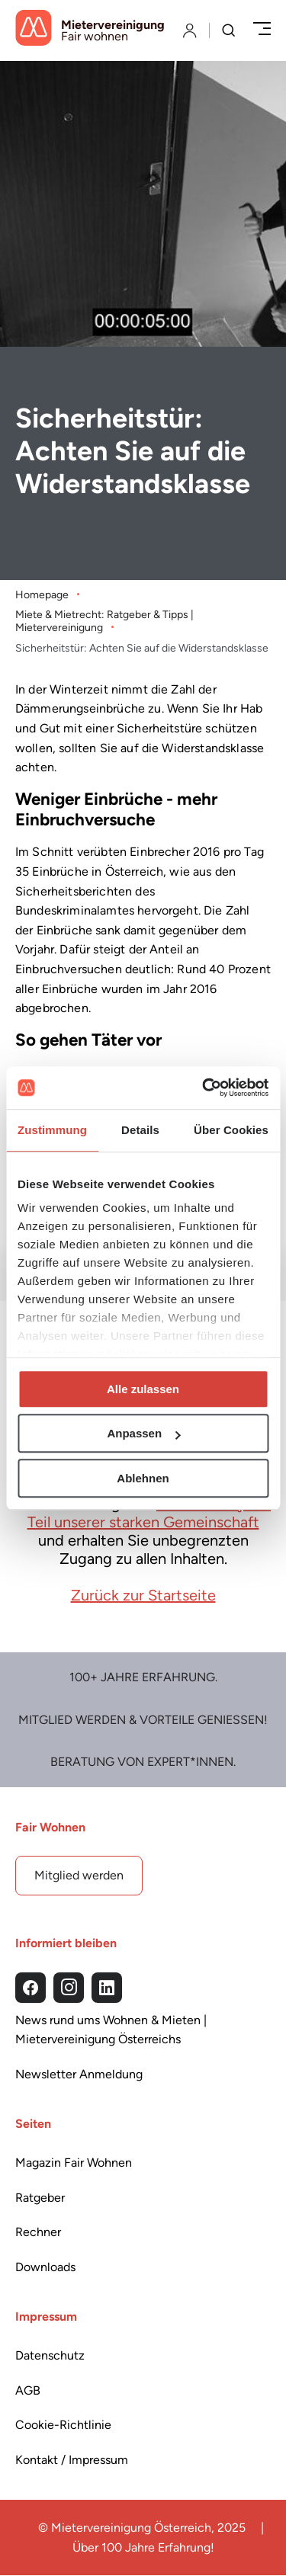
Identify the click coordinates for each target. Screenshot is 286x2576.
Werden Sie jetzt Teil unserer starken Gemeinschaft (149, 1512)
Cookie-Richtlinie (63, 2424)
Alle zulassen (143, 1389)
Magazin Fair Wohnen (73, 2162)
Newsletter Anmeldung (79, 2074)
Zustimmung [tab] (52, 1129)
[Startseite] (90, 30)
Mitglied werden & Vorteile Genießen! (143, 1720)
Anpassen (143, 1433)
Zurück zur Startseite (143, 1594)
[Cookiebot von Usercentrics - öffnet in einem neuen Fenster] (203, 1087)
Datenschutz (50, 2355)
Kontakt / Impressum (71, 2460)
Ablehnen (143, 1478)
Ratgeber (40, 2197)
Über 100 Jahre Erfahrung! (143, 2547)
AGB (27, 2390)
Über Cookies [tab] (231, 1129)
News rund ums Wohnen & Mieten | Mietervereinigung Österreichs (111, 2030)
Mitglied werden (79, 1875)
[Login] (190, 30)
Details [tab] (140, 1129)
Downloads (45, 2267)
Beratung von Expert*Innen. (143, 1761)
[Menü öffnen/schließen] (262, 30)
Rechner (38, 2232)
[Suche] (228, 32)
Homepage (42, 594)
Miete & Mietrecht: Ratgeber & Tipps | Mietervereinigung (104, 621)
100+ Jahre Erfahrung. (143, 1677)
